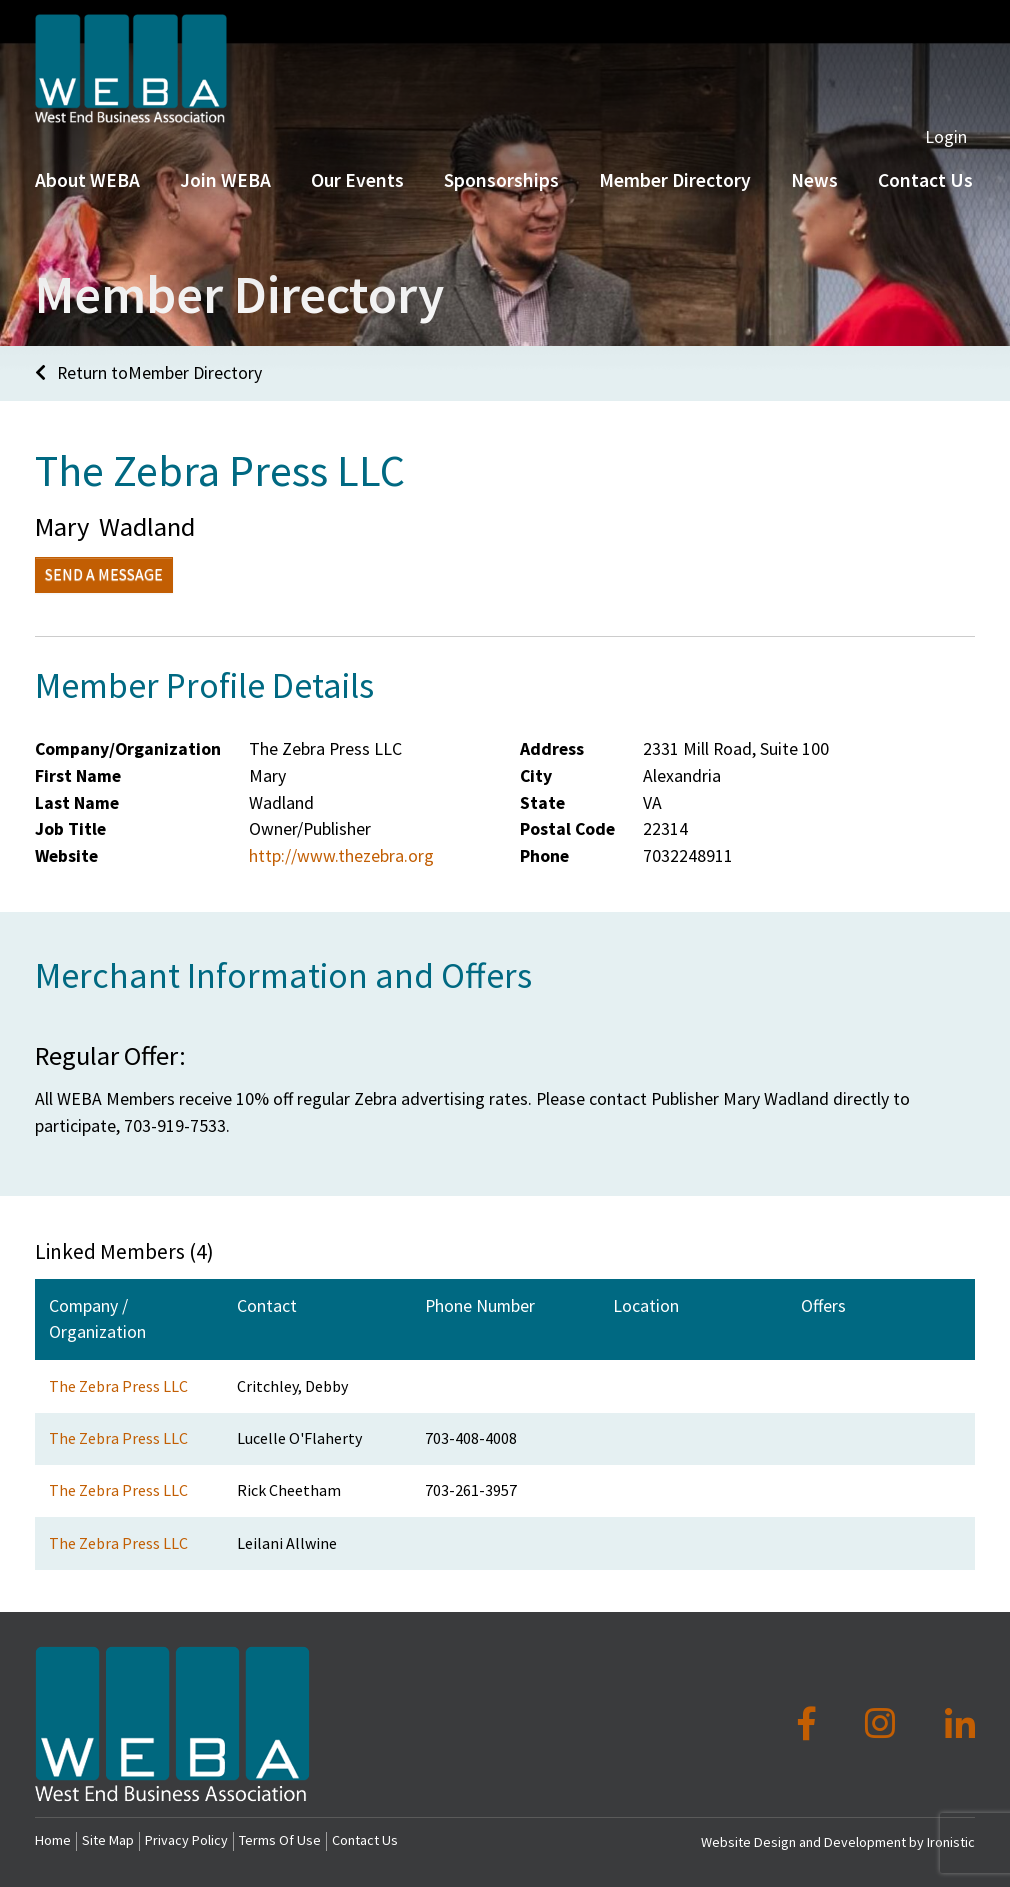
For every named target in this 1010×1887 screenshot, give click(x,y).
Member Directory (675, 227)
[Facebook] (810, 1724)
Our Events (357, 227)
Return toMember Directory (148, 373)
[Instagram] (883, 1724)
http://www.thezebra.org (341, 856)
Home (53, 1840)
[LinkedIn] (960, 1724)
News (814, 227)
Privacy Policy (186, 1840)
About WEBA (87, 227)
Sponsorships (501, 227)
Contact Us (365, 1840)
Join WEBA (225, 227)
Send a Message (104, 574)
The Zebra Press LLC (118, 1386)
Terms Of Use (280, 1840)
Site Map (108, 1840)
